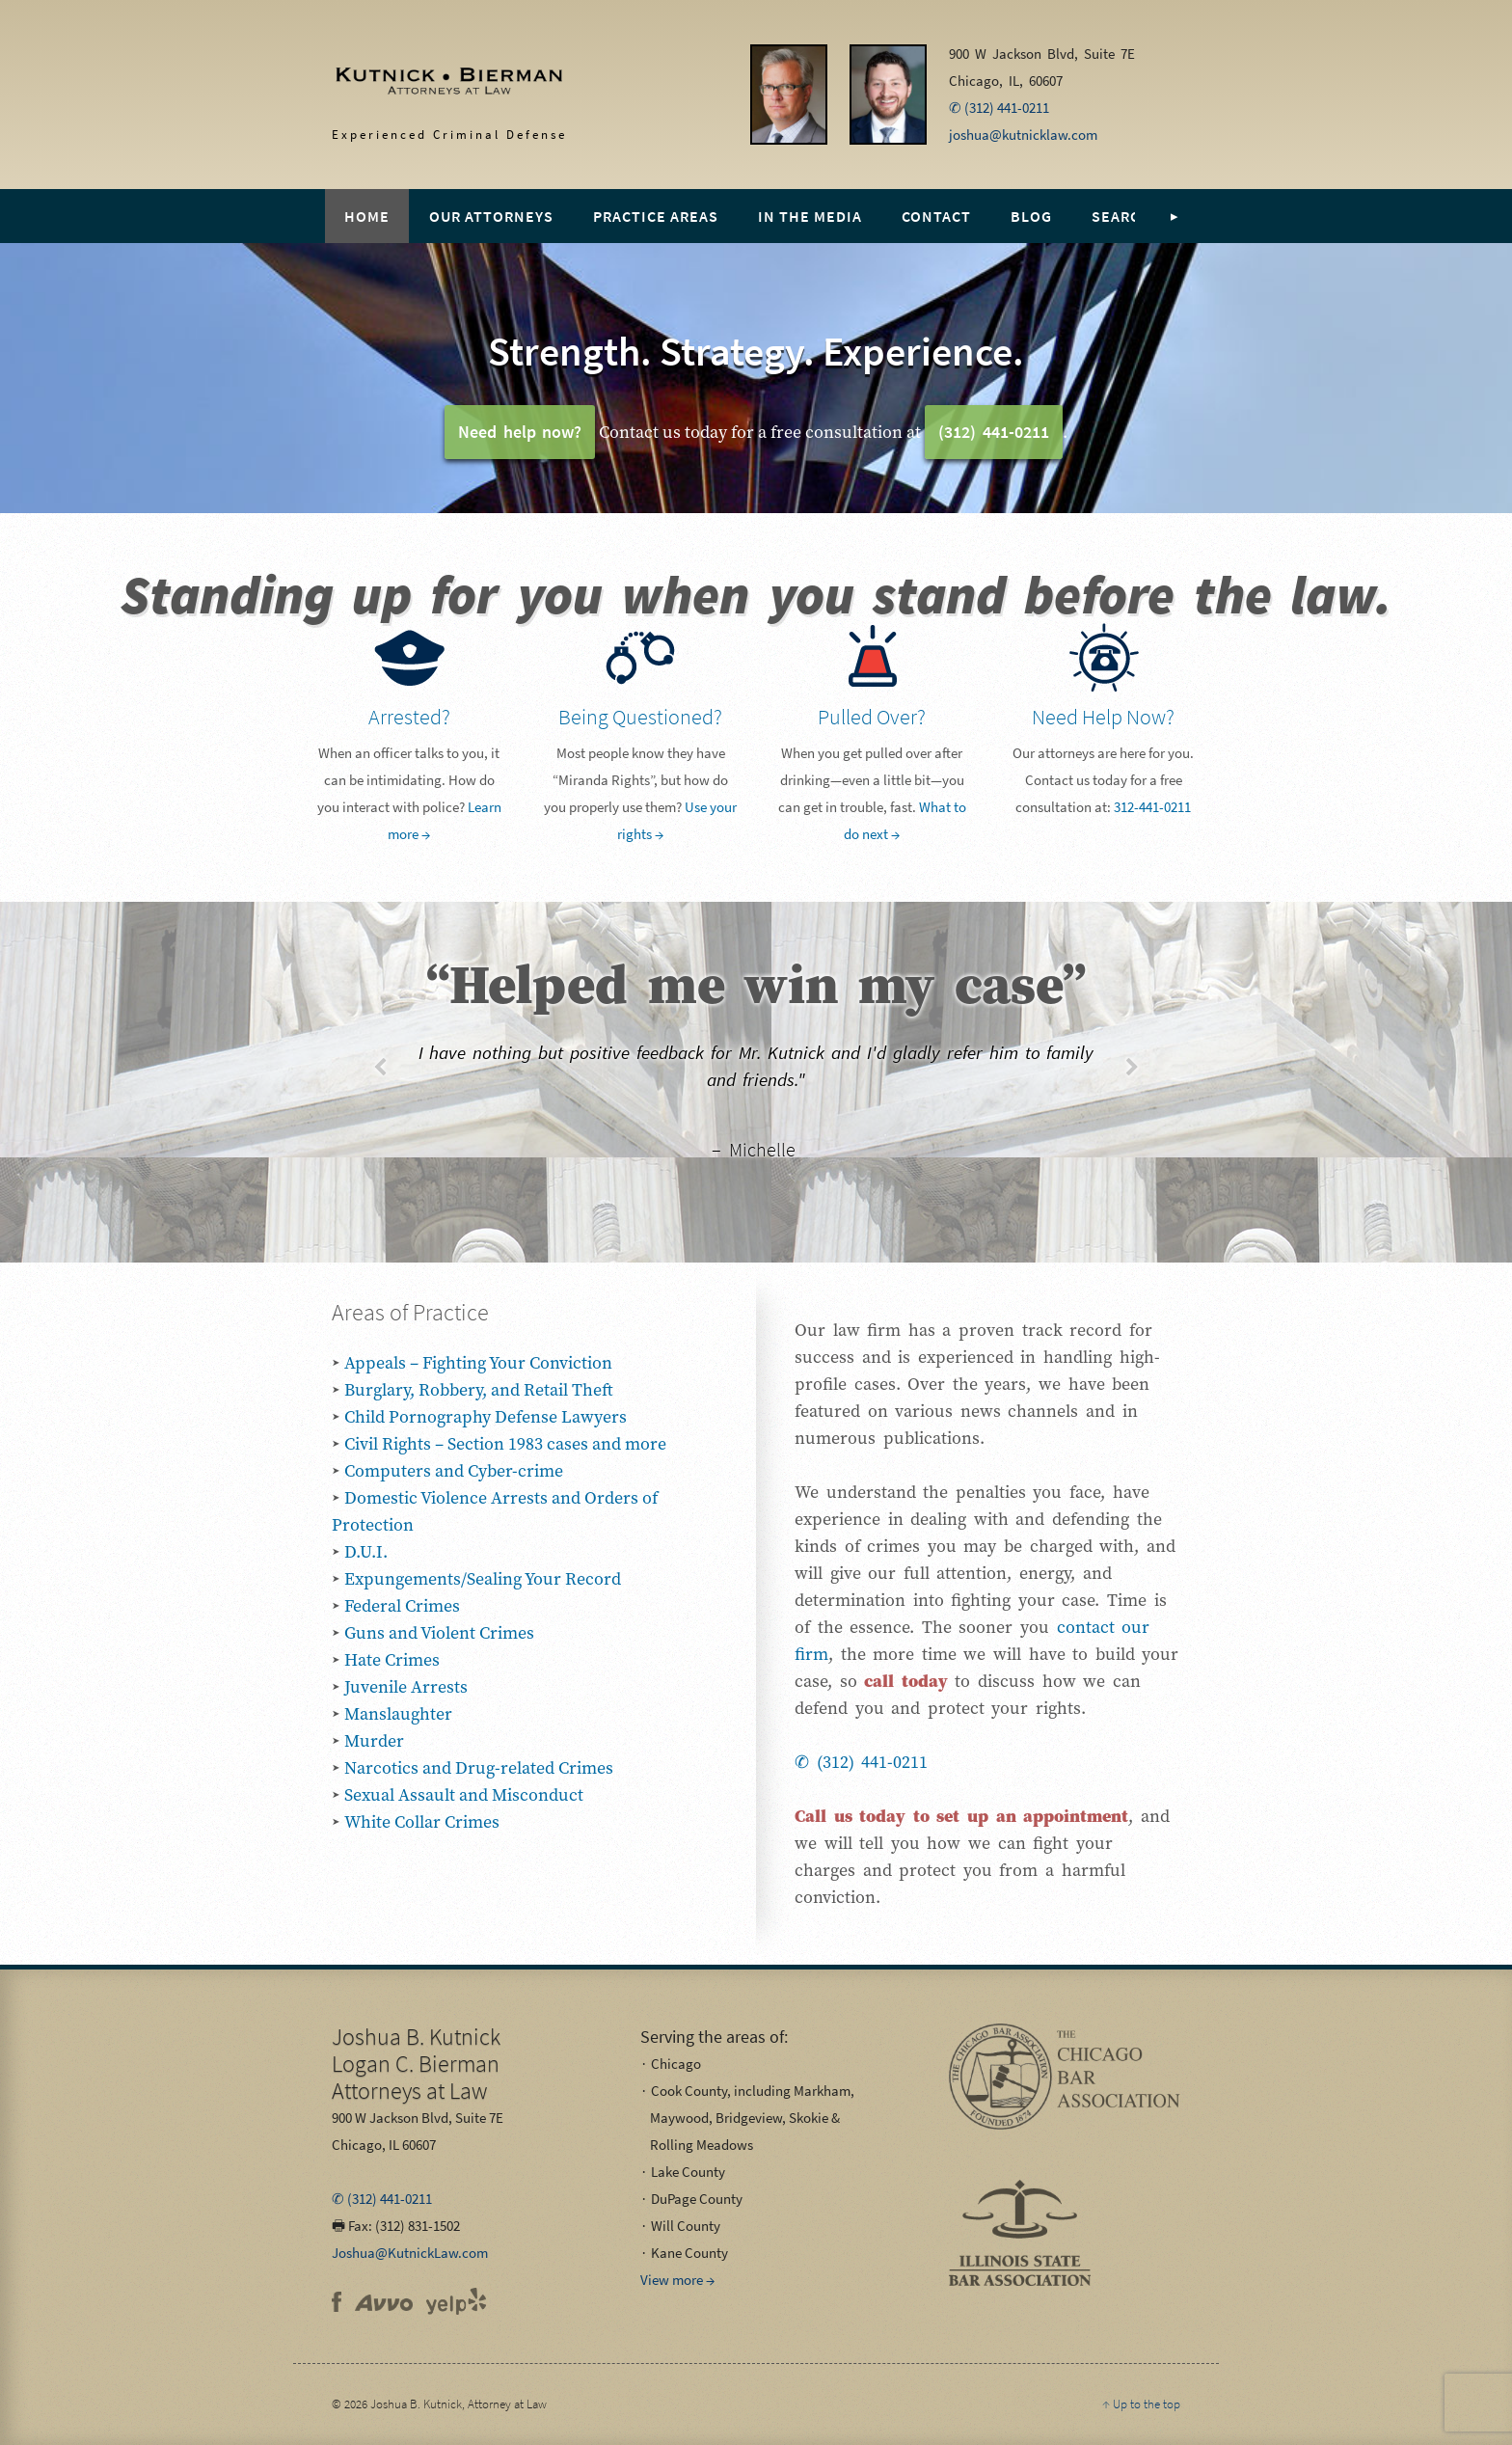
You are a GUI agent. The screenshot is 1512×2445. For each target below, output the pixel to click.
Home (367, 216)
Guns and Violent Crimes (439, 1632)
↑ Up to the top (1141, 2404)
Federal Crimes (402, 1605)
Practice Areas (655, 216)
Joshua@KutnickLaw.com (410, 2252)
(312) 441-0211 (993, 432)
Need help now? (519, 432)
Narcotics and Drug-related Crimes (478, 1767)
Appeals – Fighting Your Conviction (478, 1362)
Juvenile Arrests (406, 1686)
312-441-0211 (1152, 807)
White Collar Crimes (422, 1821)
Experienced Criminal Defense (430, 88)
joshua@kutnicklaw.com (1023, 134)
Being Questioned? (640, 716)
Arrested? (409, 716)
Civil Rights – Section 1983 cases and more (505, 1443)
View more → (677, 2279)
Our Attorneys (491, 216)
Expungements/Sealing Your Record (482, 1578)
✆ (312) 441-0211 (999, 107)
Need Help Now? (1103, 716)
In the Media (810, 216)
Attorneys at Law (416, 2063)
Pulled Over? (872, 716)
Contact (936, 216)
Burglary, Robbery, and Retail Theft (478, 1389)
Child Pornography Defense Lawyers (485, 1416)
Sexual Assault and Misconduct (463, 1794)
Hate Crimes (392, 1659)
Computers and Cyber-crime (453, 1470)
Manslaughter (398, 1713)
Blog (1031, 216)
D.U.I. (366, 1551)
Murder (374, 1740)
